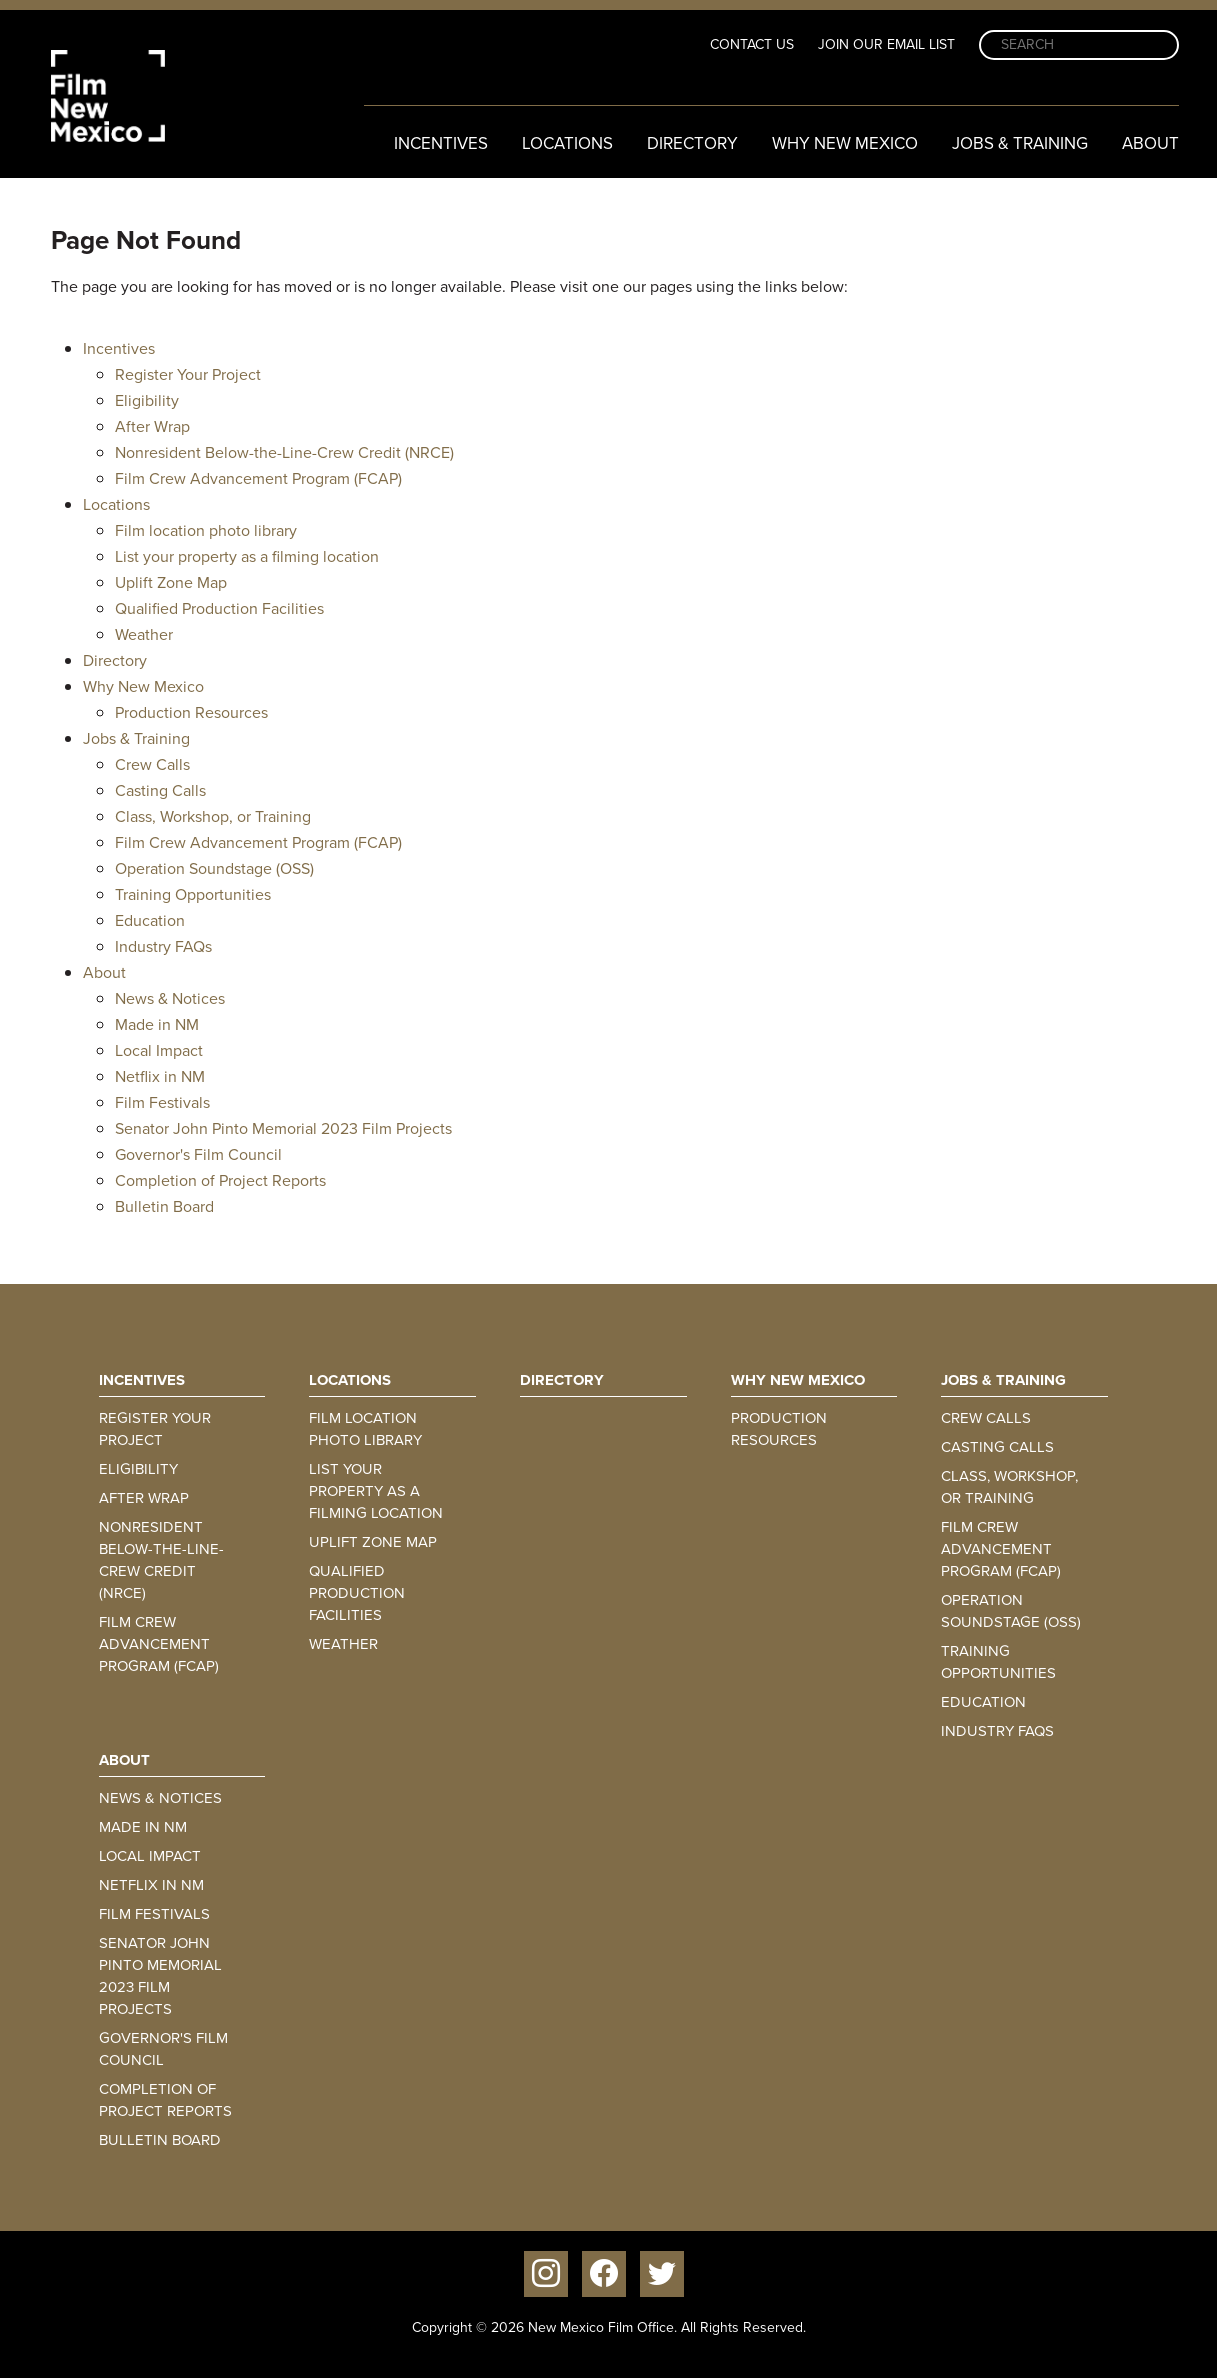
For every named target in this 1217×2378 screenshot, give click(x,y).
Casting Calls (160, 790)
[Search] (1079, 45)
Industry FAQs (163, 946)
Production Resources (191, 712)
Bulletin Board (164, 1206)
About (1150, 143)
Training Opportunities (193, 894)
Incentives (441, 143)
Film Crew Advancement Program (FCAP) (258, 478)
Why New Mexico (845, 143)
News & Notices (170, 998)
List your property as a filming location (247, 556)
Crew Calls (152, 764)
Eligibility (147, 400)
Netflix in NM (160, 1076)
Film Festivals (162, 1102)
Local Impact (159, 1050)
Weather (144, 634)
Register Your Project (188, 374)
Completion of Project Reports (220, 1180)
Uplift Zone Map (171, 582)
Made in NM (157, 1024)
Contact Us (752, 44)
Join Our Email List (886, 44)
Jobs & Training (1020, 143)
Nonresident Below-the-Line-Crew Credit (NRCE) (284, 452)
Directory (692, 143)
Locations (567, 143)
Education (150, 920)
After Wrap (152, 426)
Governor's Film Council (198, 1154)
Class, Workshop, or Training (213, 816)
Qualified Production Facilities (219, 608)
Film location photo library (206, 530)
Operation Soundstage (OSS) (214, 868)
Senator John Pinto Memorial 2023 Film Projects (283, 1128)
